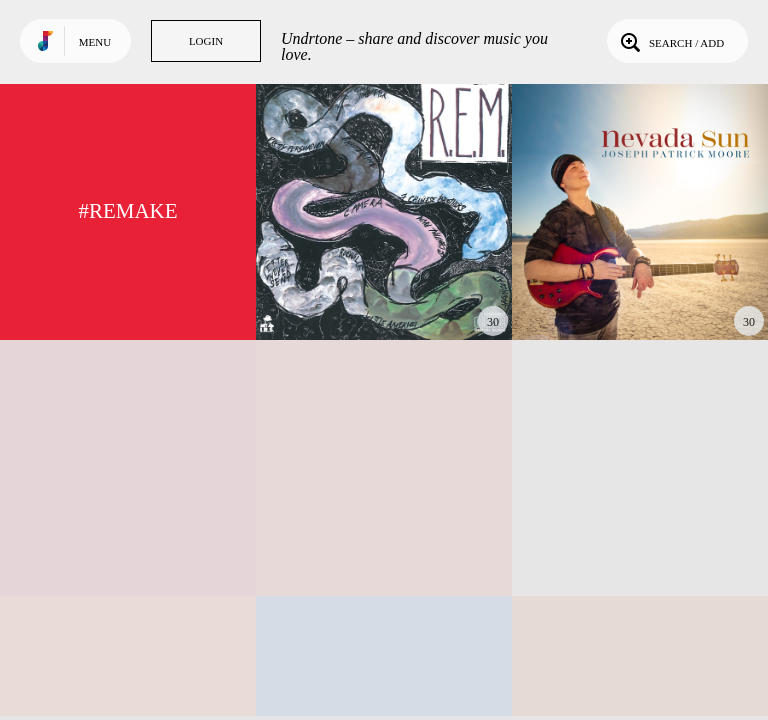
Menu (95, 42)
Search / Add (670, 41)
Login (206, 41)
